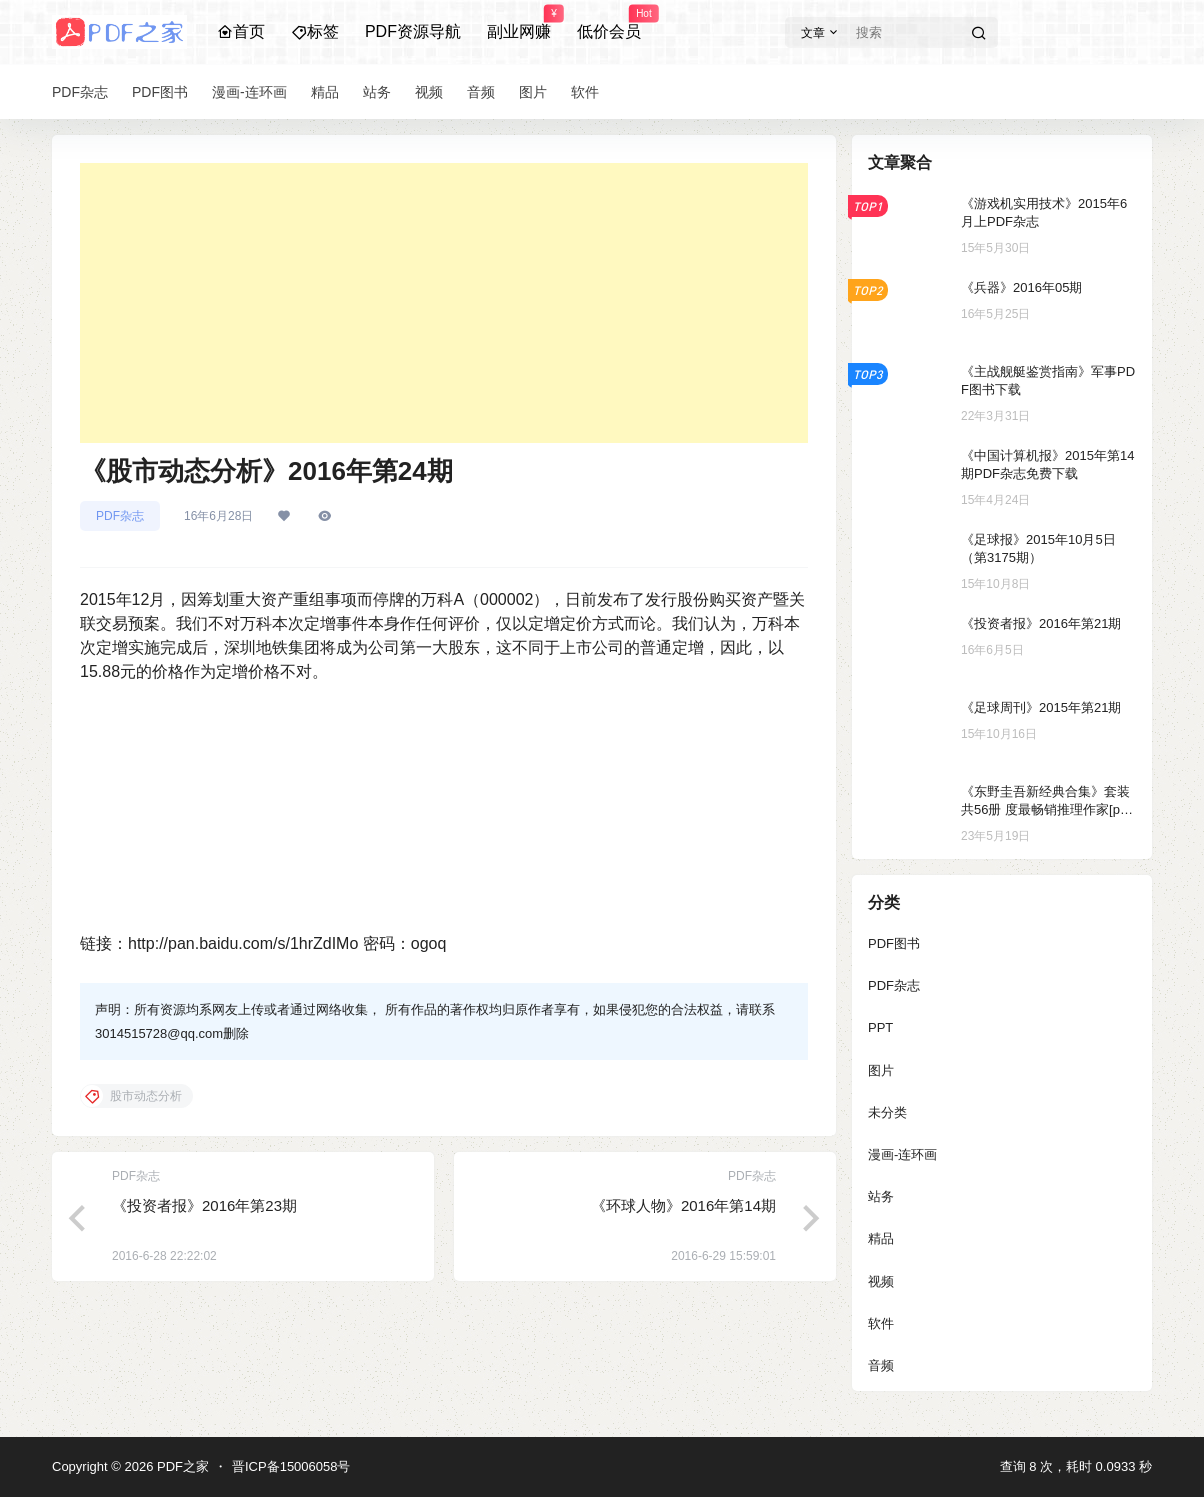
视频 (881, 1281)
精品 (881, 1238)
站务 (881, 1196)
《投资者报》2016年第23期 (204, 1205)
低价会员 (609, 23)
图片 (881, 1070)
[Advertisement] (444, 303)
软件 (881, 1323)
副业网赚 (519, 23)
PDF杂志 (120, 516)
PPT (880, 1027)
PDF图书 (894, 943)
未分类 (887, 1112)
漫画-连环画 (902, 1154)
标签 (315, 31)
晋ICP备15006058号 (291, 1466)
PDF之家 (181, 1466)
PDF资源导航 (413, 31)
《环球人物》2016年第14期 (683, 1205)
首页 (241, 31)
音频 (881, 1365)
